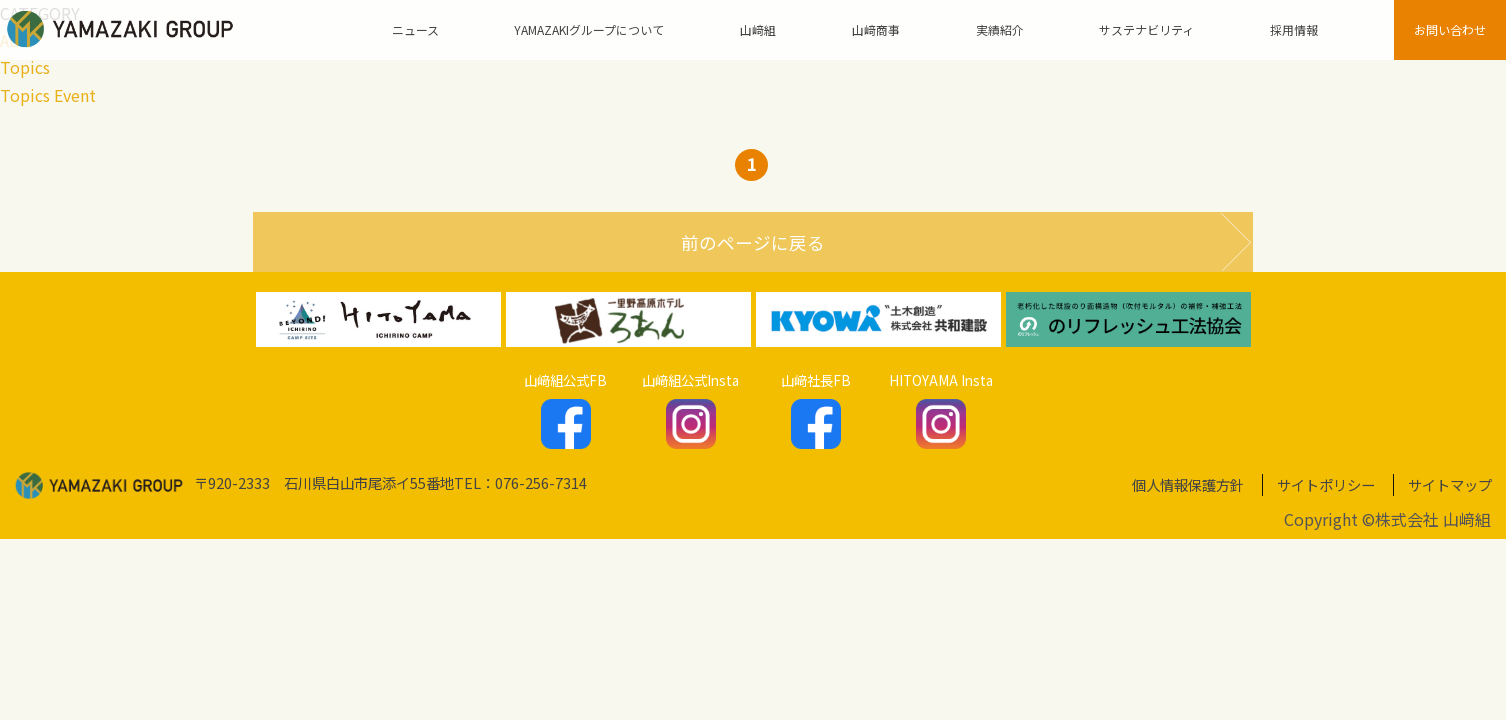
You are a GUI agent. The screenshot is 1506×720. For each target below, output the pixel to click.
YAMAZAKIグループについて (589, 29)
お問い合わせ (1450, 29)
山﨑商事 (876, 29)
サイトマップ (1450, 484)
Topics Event (48, 95)
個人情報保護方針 (1188, 484)
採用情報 (1294, 29)
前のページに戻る (753, 242)
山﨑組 (758, 29)
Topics (25, 67)
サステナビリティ (1146, 29)
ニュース (415, 29)
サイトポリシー (1326, 484)
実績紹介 (1000, 29)
